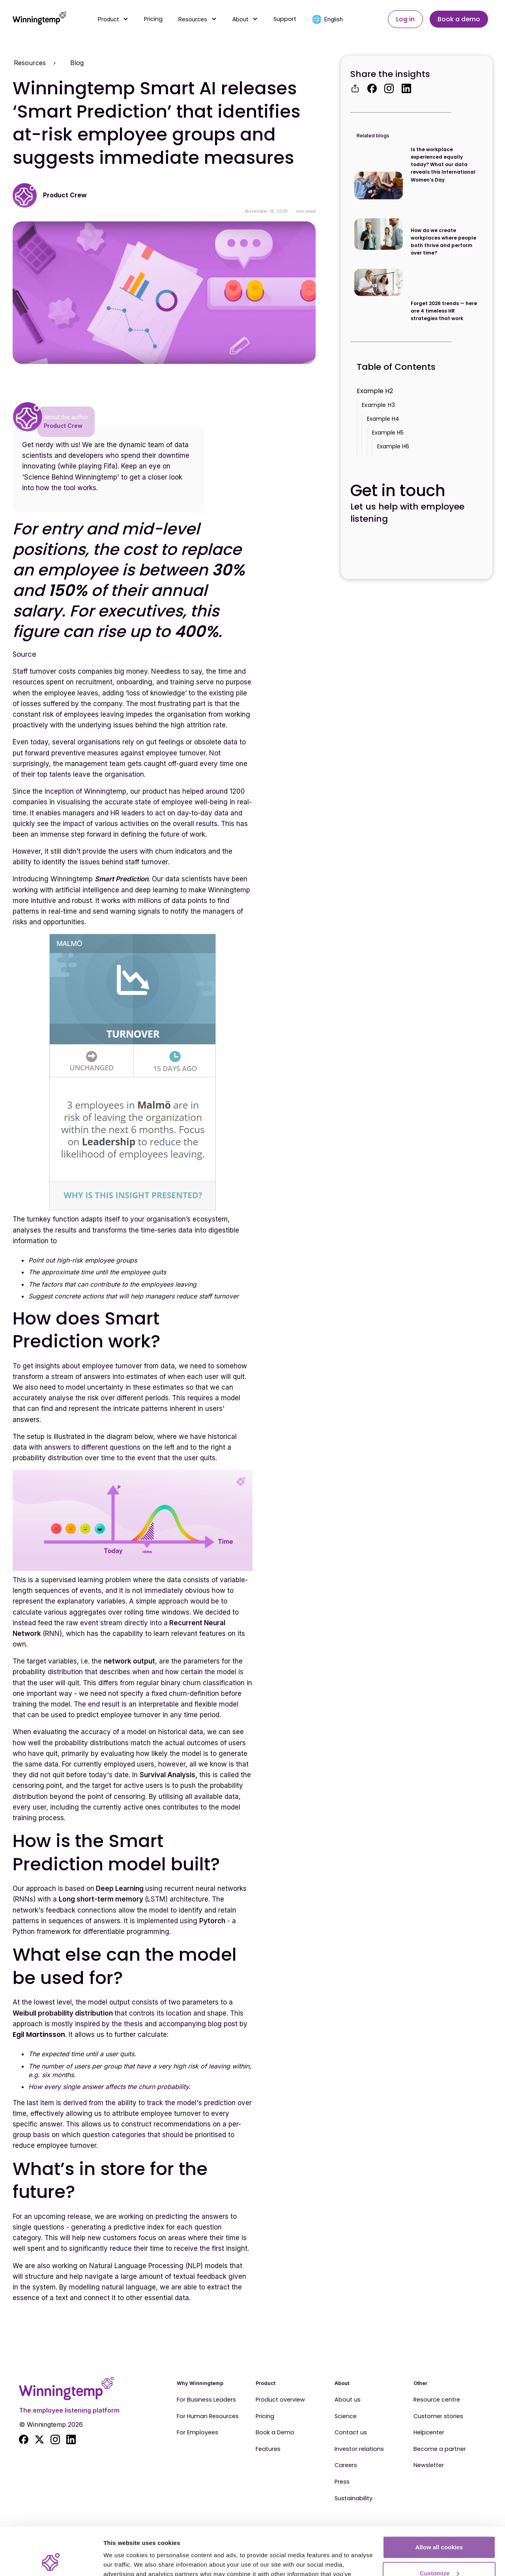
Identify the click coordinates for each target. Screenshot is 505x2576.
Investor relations (359, 2449)
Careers (346, 2465)
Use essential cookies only (439, 2554)
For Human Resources (208, 2416)
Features (268, 2449)
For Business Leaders (206, 2400)
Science (346, 2416)
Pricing (153, 19)
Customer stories (438, 2416)
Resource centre (436, 2400)
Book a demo (459, 19)
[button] (113, 19)
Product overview (280, 2400)
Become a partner (439, 2449)
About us (348, 2400)
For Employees (197, 2432)
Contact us (351, 2432)
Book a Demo (275, 2432)
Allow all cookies (439, 2502)
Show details (121, 2560)
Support (284, 19)
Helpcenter (428, 2432)
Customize (439, 2528)
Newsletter (428, 2465)
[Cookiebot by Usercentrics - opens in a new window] (51, 2561)
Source (24, 654)
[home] (39, 19)
